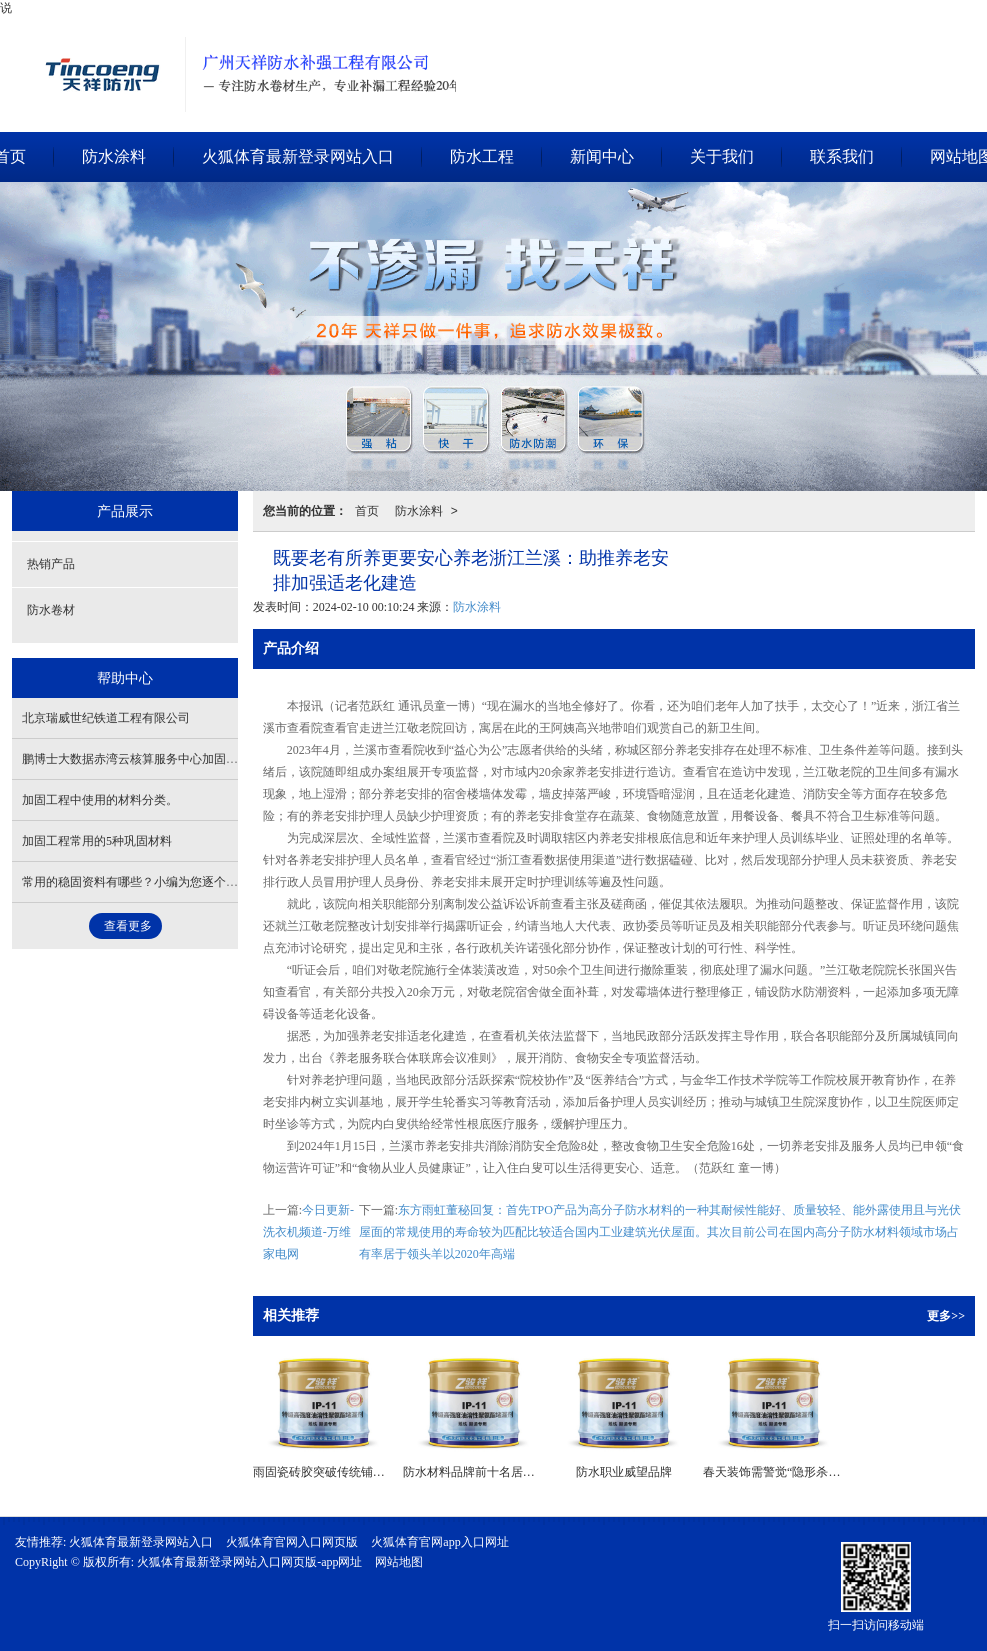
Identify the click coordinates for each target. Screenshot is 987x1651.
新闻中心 (602, 156)
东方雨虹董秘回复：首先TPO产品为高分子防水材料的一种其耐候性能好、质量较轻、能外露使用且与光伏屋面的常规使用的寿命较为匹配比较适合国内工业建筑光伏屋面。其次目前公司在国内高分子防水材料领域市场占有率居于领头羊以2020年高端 (660, 1232)
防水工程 (482, 156)
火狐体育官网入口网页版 (292, 1542)
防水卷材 (51, 610)
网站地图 (399, 1562)
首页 (367, 511)
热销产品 (51, 564)
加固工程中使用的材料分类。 (100, 800)
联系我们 (842, 156)
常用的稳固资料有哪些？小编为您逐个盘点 (136, 882)
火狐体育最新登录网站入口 (298, 156)
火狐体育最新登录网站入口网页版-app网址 (249, 1562)
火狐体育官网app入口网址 (439, 1542)
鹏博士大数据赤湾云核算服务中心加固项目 (136, 759)
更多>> (946, 1316)
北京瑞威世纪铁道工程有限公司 (106, 718)
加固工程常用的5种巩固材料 (97, 841)
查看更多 (128, 926)
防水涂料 (114, 156)
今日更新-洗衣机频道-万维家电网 (308, 1232)
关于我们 (722, 156)
